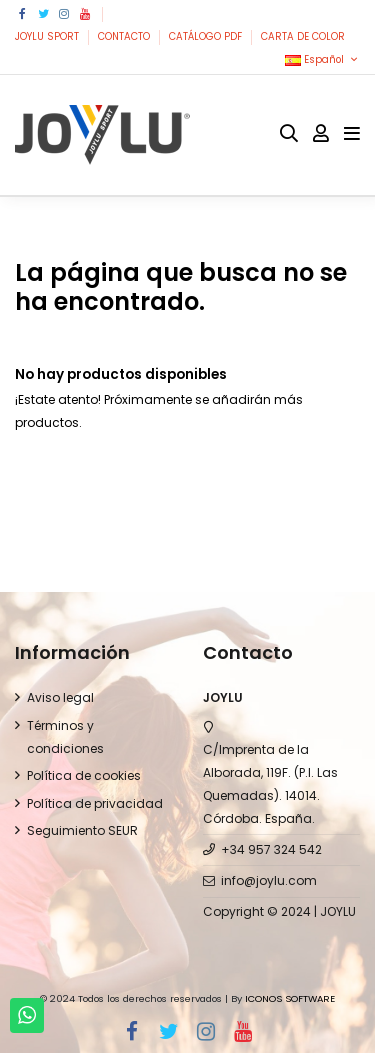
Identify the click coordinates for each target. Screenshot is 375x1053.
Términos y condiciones (65, 737)
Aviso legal (60, 697)
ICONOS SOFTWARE (290, 998)
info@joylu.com (269, 880)
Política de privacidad (95, 803)
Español (322, 59)
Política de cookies (84, 775)
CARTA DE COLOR (303, 36)
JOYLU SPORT (48, 36)
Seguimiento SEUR (82, 830)
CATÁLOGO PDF (207, 36)
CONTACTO (125, 36)
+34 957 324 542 (271, 849)
